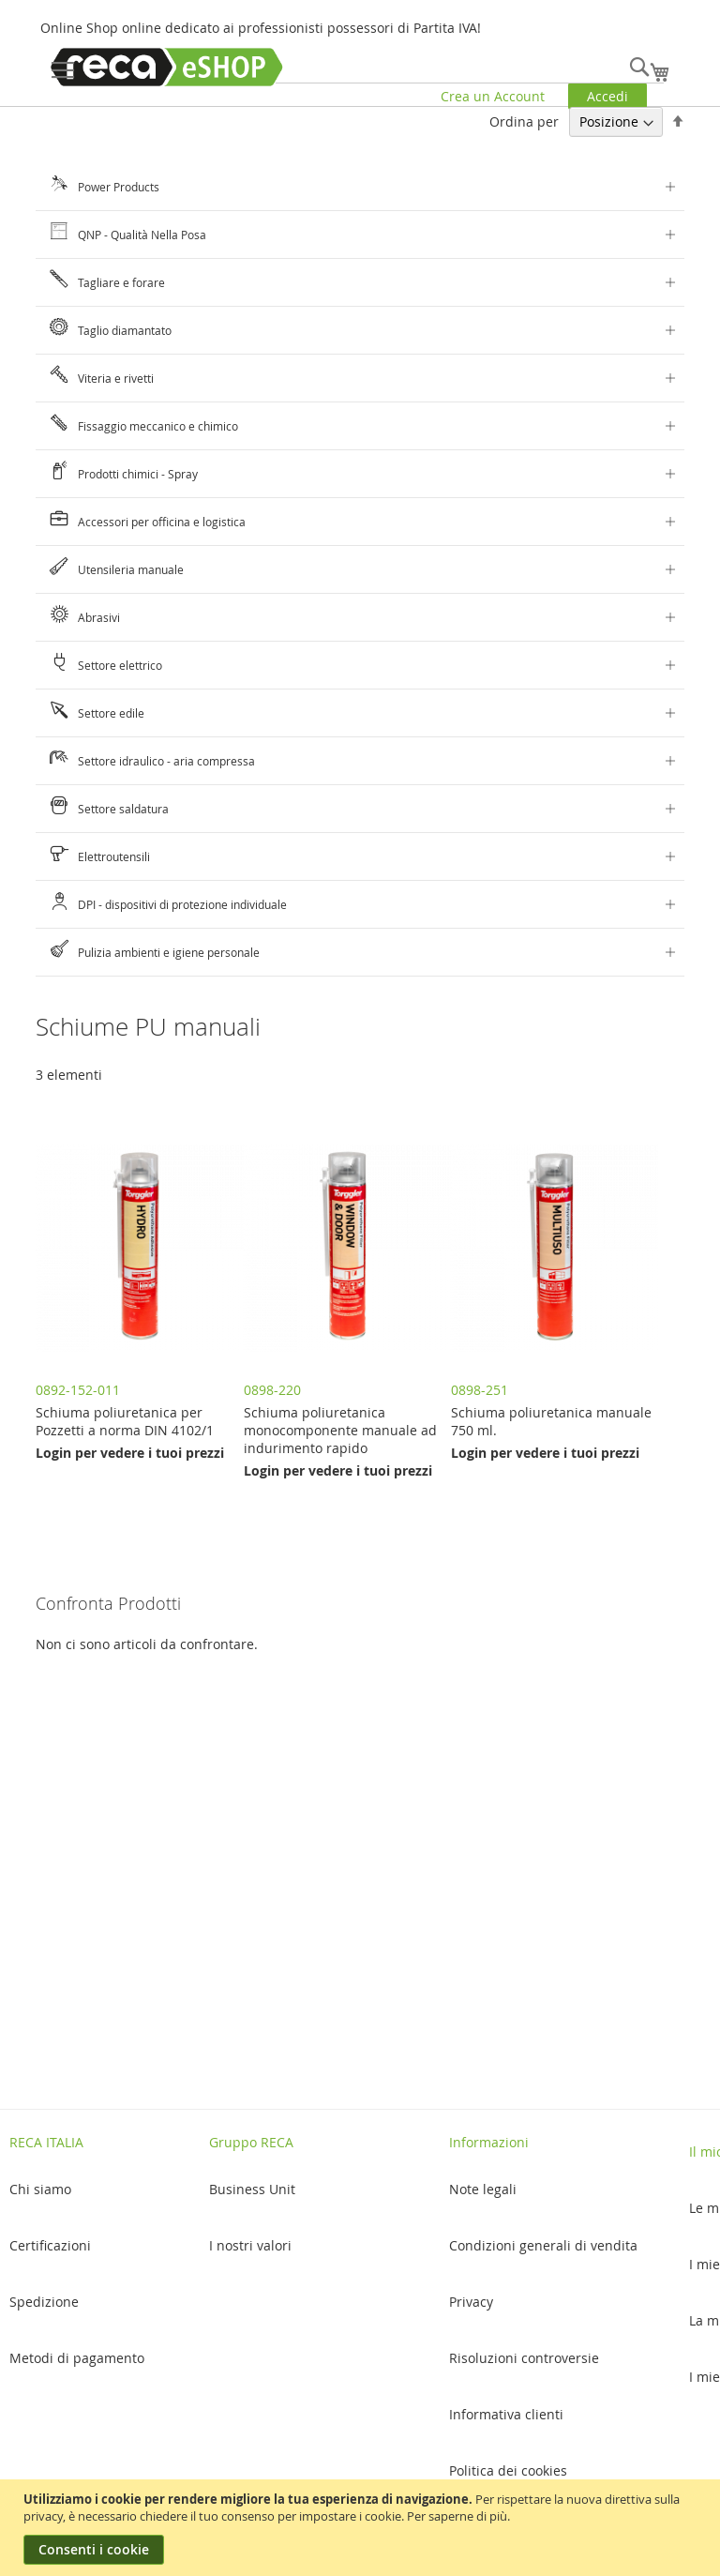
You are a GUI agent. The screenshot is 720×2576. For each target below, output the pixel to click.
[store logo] (167, 67)
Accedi (607, 96)
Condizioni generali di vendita (543, 2245)
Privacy (471, 2302)
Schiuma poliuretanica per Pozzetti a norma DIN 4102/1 (125, 1421)
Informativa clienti (506, 2414)
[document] (362, 2528)
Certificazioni (50, 2245)
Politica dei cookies (508, 2470)
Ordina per (524, 121)
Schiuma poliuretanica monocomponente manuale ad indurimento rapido (340, 1430)
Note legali (483, 2189)
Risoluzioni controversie (524, 2358)
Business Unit (252, 2189)
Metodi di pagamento (76, 2358)
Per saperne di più (457, 2516)
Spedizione (44, 2302)
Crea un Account (493, 96)
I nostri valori (250, 2245)
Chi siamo (40, 2189)
